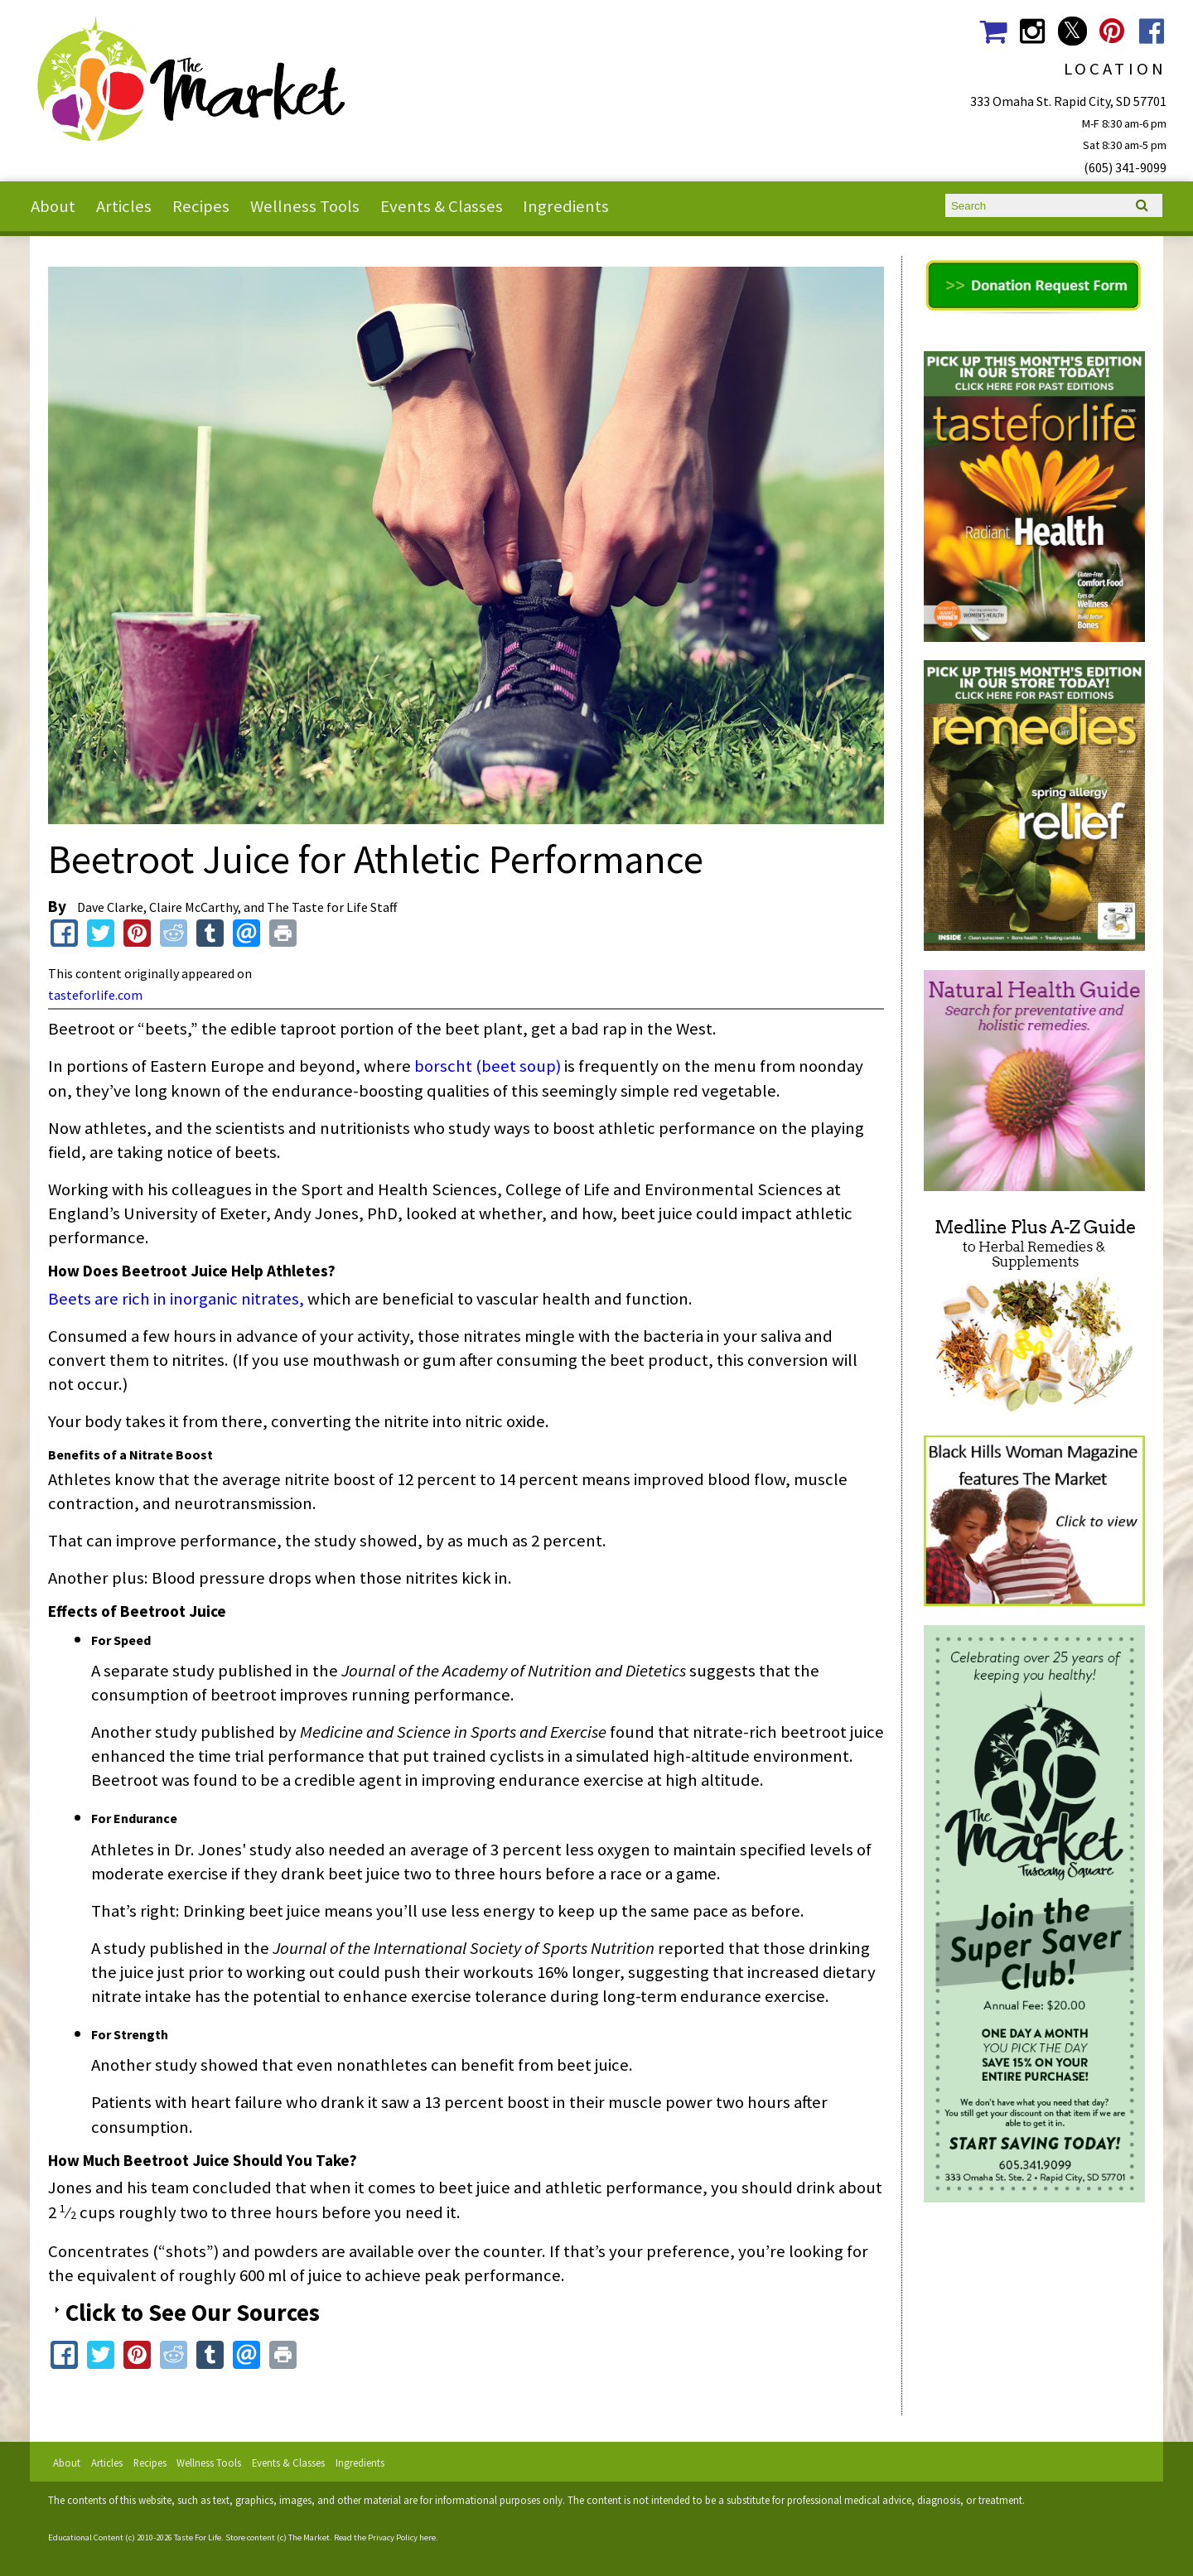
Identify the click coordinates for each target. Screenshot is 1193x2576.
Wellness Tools (305, 206)
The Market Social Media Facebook (1151, 31)
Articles (124, 206)
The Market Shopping (992, 31)
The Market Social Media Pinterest (1112, 31)
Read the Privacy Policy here (385, 2537)
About (53, 206)
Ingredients (566, 206)
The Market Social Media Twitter (1072, 31)
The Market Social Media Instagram (1032, 31)
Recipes (200, 206)
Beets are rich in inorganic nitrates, (176, 1299)
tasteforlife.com (95, 995)
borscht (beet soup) (487, 1066)
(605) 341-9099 (1125, 167)
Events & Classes (441, 206)
